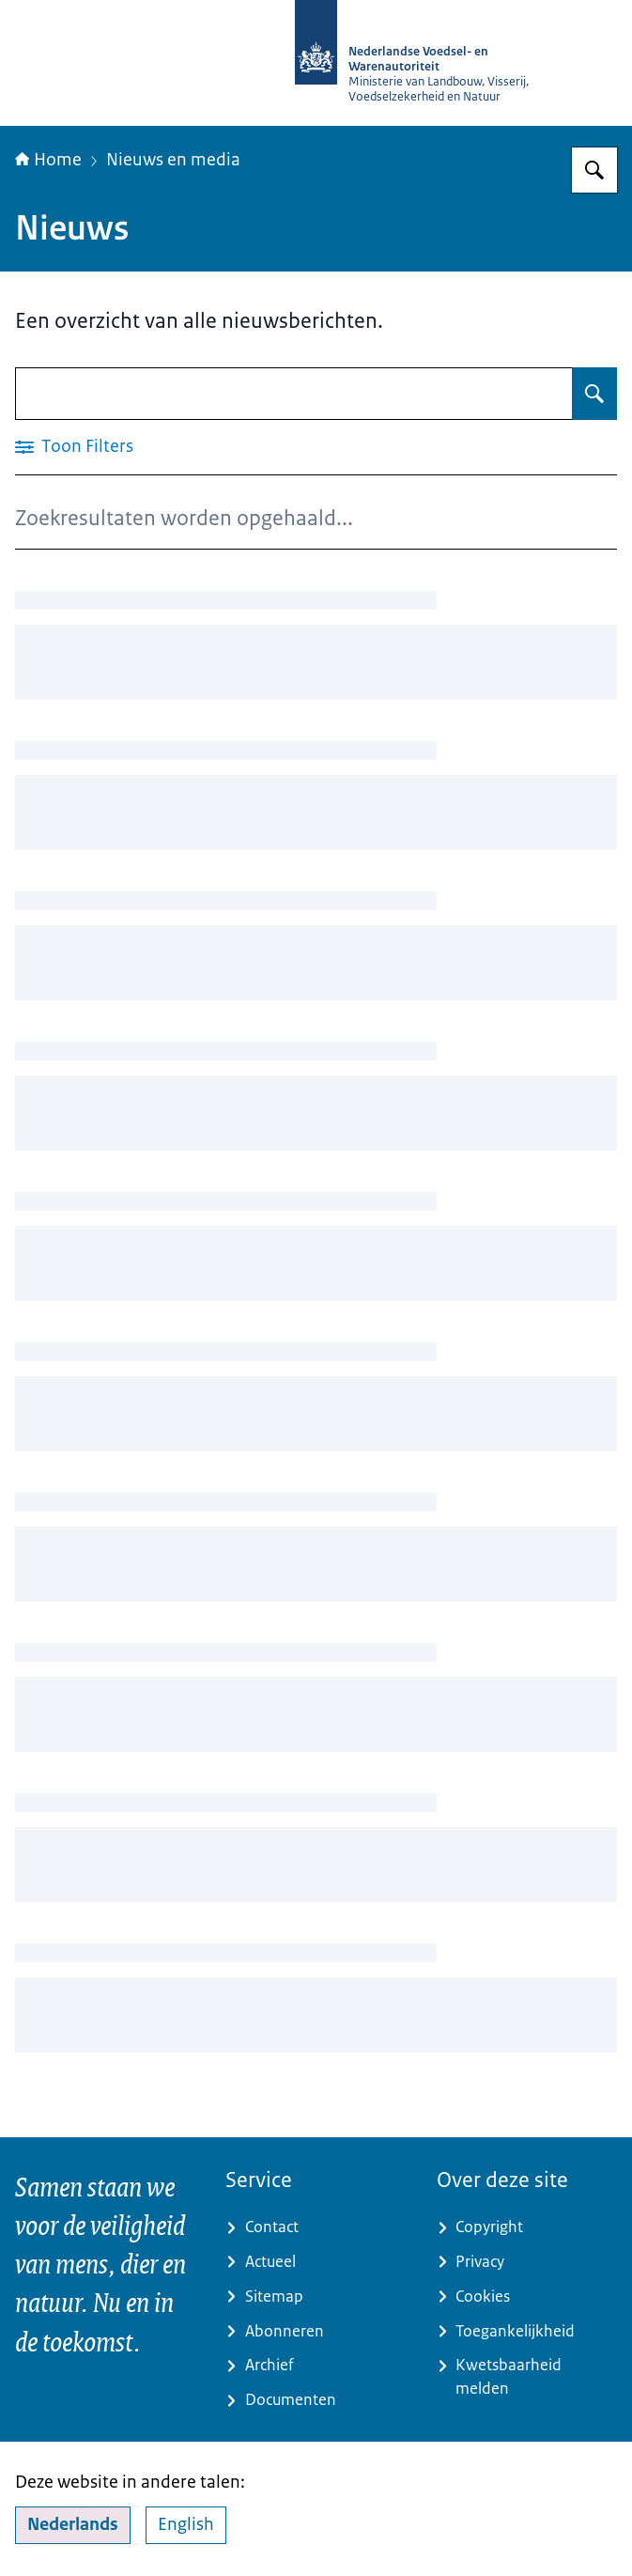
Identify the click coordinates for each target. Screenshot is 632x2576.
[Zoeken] (594, 170)
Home (48, 159)
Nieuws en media (173, 159)
